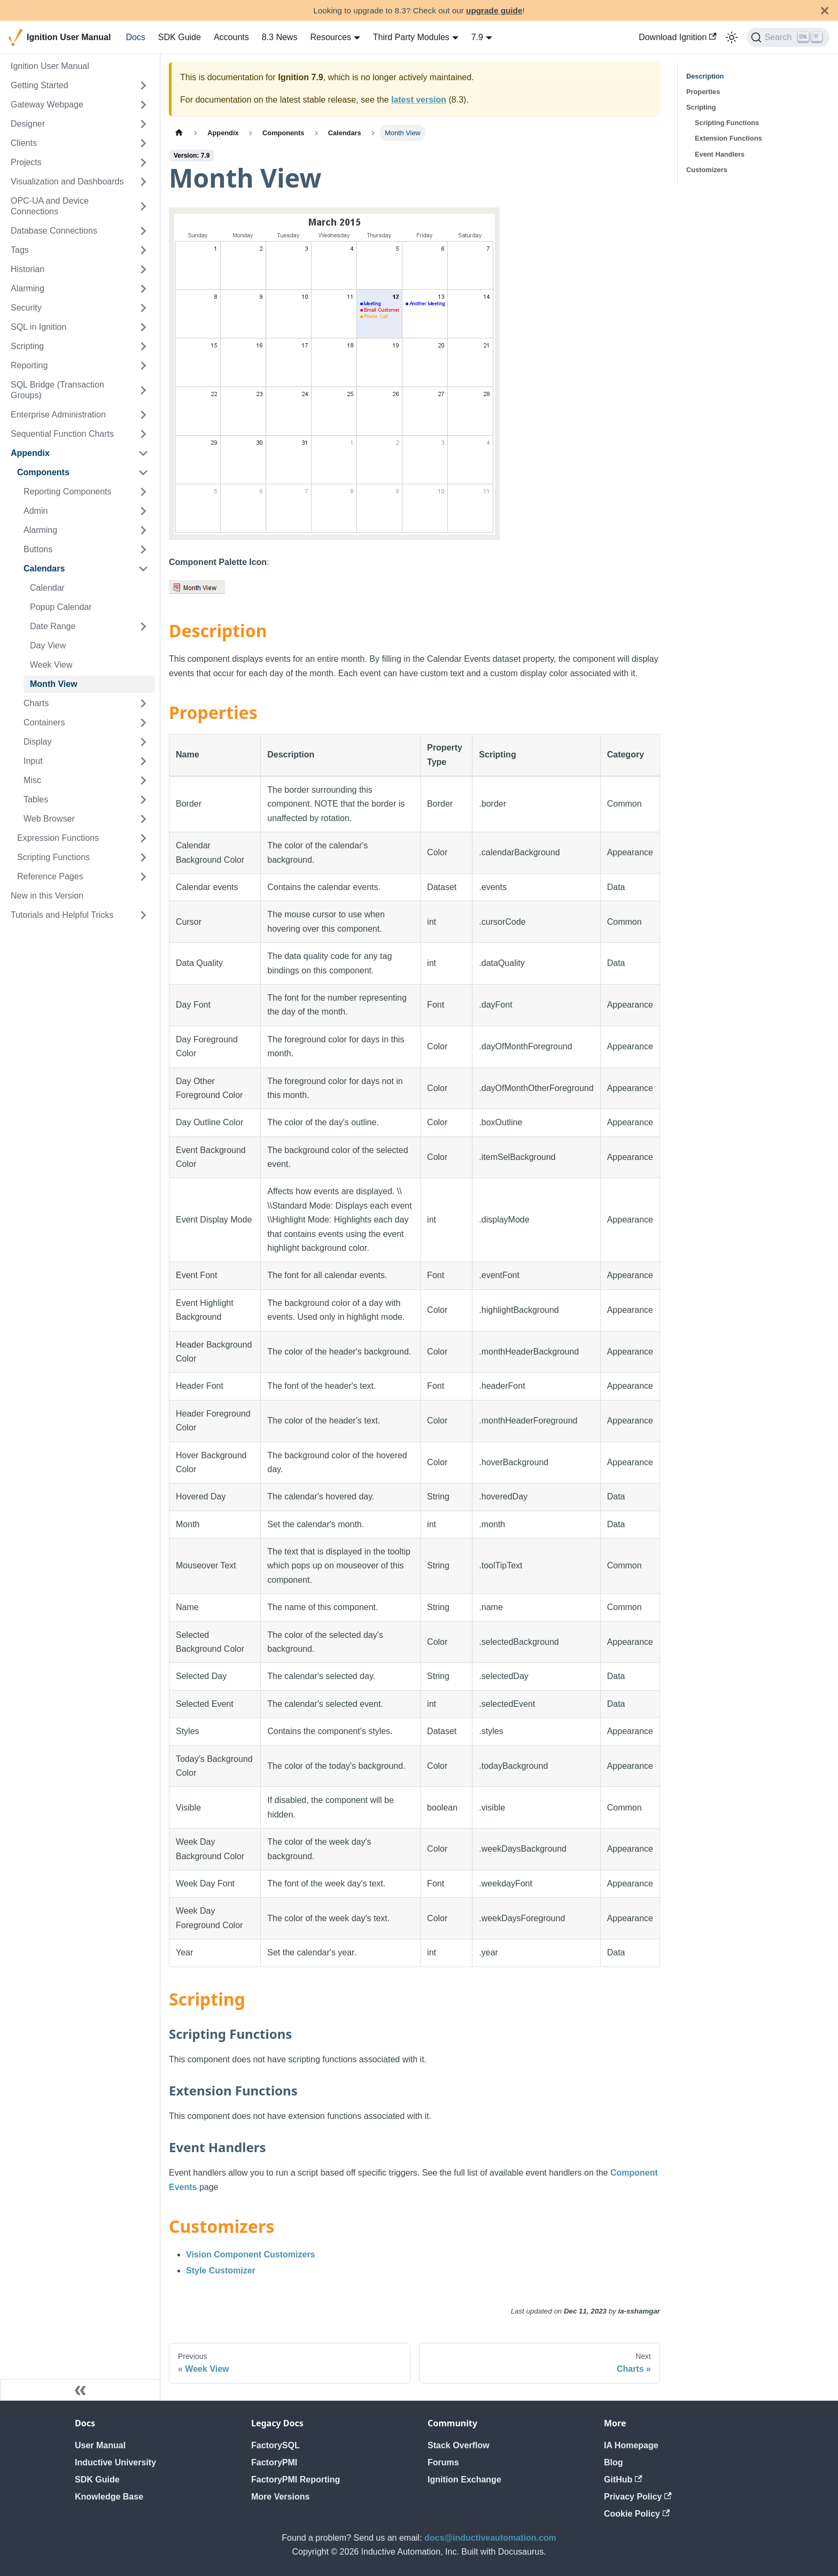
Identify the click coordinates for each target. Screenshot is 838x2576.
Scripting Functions (727, 123)
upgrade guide (494, 10)
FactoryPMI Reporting (295, 2479)
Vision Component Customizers (250, 2254)
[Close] (824, 10)
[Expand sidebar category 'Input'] (143, 761)
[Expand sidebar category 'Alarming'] (143, 288)
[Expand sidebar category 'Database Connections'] (143, 230)
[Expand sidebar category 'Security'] (143, 307)
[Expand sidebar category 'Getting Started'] (143, 85)
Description (705, 76)
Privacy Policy (638, 2496)
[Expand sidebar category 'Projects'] (143, 162)
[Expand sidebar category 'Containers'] (143, 722)
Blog (613, 2462)
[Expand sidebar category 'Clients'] (143, 143)
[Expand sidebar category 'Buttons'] (143, 549)
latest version (418, 99)
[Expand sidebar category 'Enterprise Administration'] (143, 414)
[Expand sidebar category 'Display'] (143, 742)
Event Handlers (719, 154)
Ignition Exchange (464, 2479)
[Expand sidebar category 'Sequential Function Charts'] (143, 434)
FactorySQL (275, 2445)
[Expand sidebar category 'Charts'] (143, 703)
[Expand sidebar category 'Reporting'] (143, 365)
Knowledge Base (109, 2496)
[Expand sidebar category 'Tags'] (143, 250)
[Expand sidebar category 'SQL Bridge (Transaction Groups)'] (143, 390)
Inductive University (115, 2462)
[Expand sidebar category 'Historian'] (143, 269)
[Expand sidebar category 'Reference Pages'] (143, 876)
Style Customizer (220, 2270)
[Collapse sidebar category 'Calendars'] (143, 568)
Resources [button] (330, 37)
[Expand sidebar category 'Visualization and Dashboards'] (143, 181)
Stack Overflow (459, 2445)
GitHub (623, 2479)
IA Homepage (631, 2445)
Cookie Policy (637, 2513)
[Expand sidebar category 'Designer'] (143, 124)
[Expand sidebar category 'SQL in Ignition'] (143, 327)
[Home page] (179, 133)
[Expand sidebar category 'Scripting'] (143, 346)
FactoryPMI (274, 2462)
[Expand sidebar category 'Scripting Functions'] (143, 857)
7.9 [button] (477, 37)
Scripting (701, 107)
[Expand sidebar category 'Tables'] (143, 799)
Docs (135, 37)
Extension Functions (728, 138)
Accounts (231, 37)
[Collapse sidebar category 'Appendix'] (143, 453)
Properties (703, 92)
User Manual (100, 2445)
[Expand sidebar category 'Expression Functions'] (143, 838)
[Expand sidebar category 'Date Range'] (143, 626)
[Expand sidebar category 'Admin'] (143, 511)
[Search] (788, 37)
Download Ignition (678, 37)
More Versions (280, 2496)
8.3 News (280, 37)
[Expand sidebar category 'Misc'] (143, 780)
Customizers (706, 170)
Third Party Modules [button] (411, 37)
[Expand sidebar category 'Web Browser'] (143, 818)
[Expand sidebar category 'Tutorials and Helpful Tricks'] (143, 915)
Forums (443, 2462)
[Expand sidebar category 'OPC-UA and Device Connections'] (143, 206)
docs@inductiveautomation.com (490, 2537)
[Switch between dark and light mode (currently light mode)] (731, 37)
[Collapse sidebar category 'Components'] (143, 472)
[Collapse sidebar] (80, 2390)
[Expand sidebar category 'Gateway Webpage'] (143, 104)
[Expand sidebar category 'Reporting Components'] (143, 491)
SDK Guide (179, 37)
